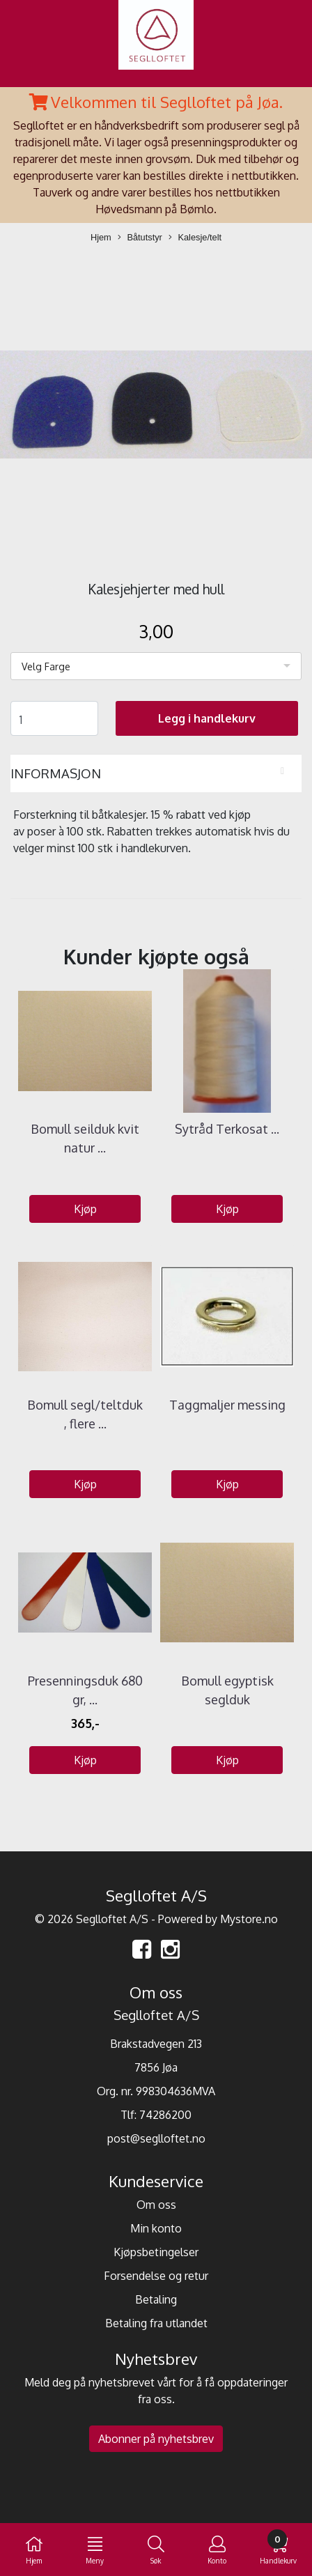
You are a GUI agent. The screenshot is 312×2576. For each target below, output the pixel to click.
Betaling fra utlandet (156, 2323)
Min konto (156, 2228)
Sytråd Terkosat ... (227, 1128)
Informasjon (55, 773)
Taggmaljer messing (227, 1404)
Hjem (101, 237)
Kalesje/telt (195, 238)
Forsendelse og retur (156, 2276)
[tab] (156, 773)
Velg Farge (46, 666)
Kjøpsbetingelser (156, 2252)
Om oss (156, 2205)
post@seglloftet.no (156, 2138)
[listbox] (156, 666)
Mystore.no (249, 1919)
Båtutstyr (140, 238)
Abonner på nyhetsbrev (156, 2439)
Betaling (156, 2299)
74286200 (165, 2115)
